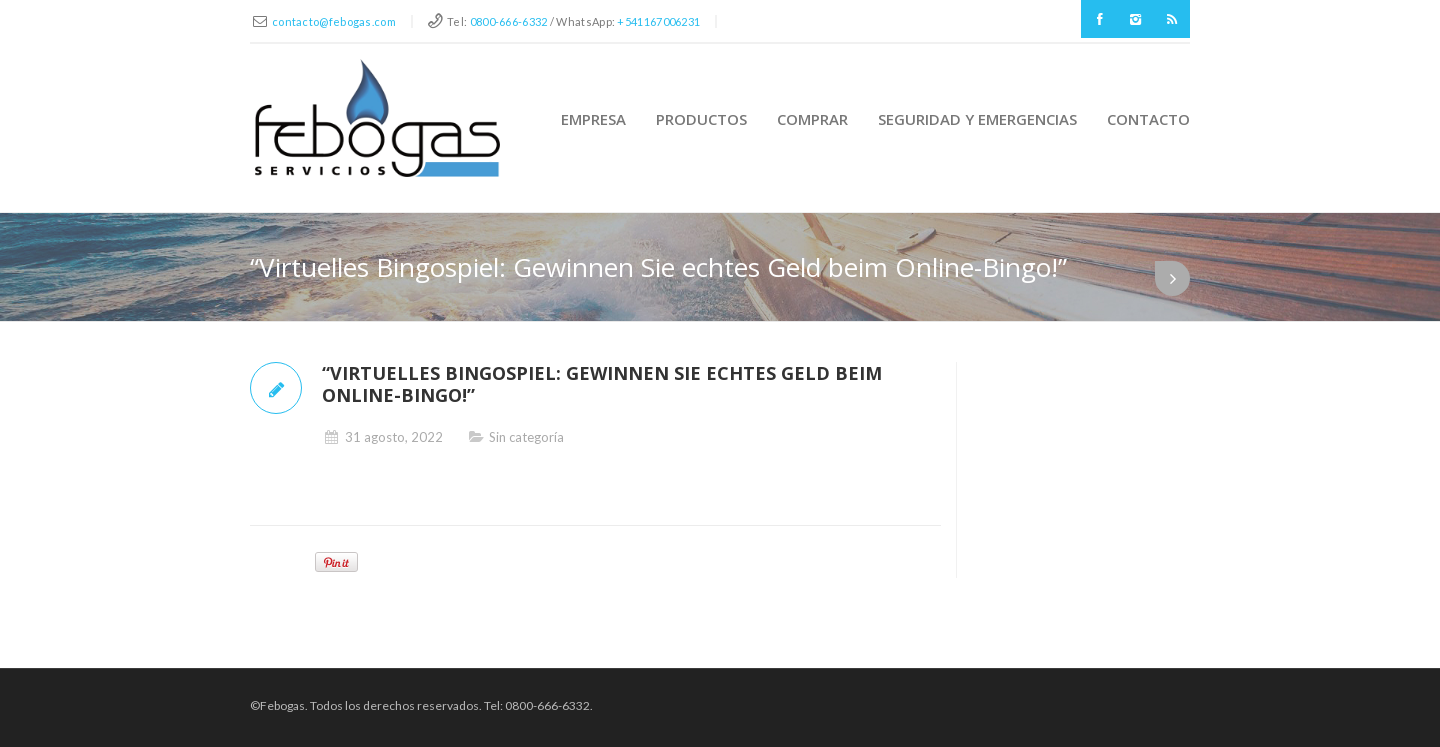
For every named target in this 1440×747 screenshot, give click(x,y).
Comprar (812, 119)
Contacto (1148, 119)
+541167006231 (658, 21)
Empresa (593, 119)
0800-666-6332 (509, 21)
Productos (701, 119)
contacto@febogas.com (334, 21)
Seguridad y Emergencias (977, 119)
